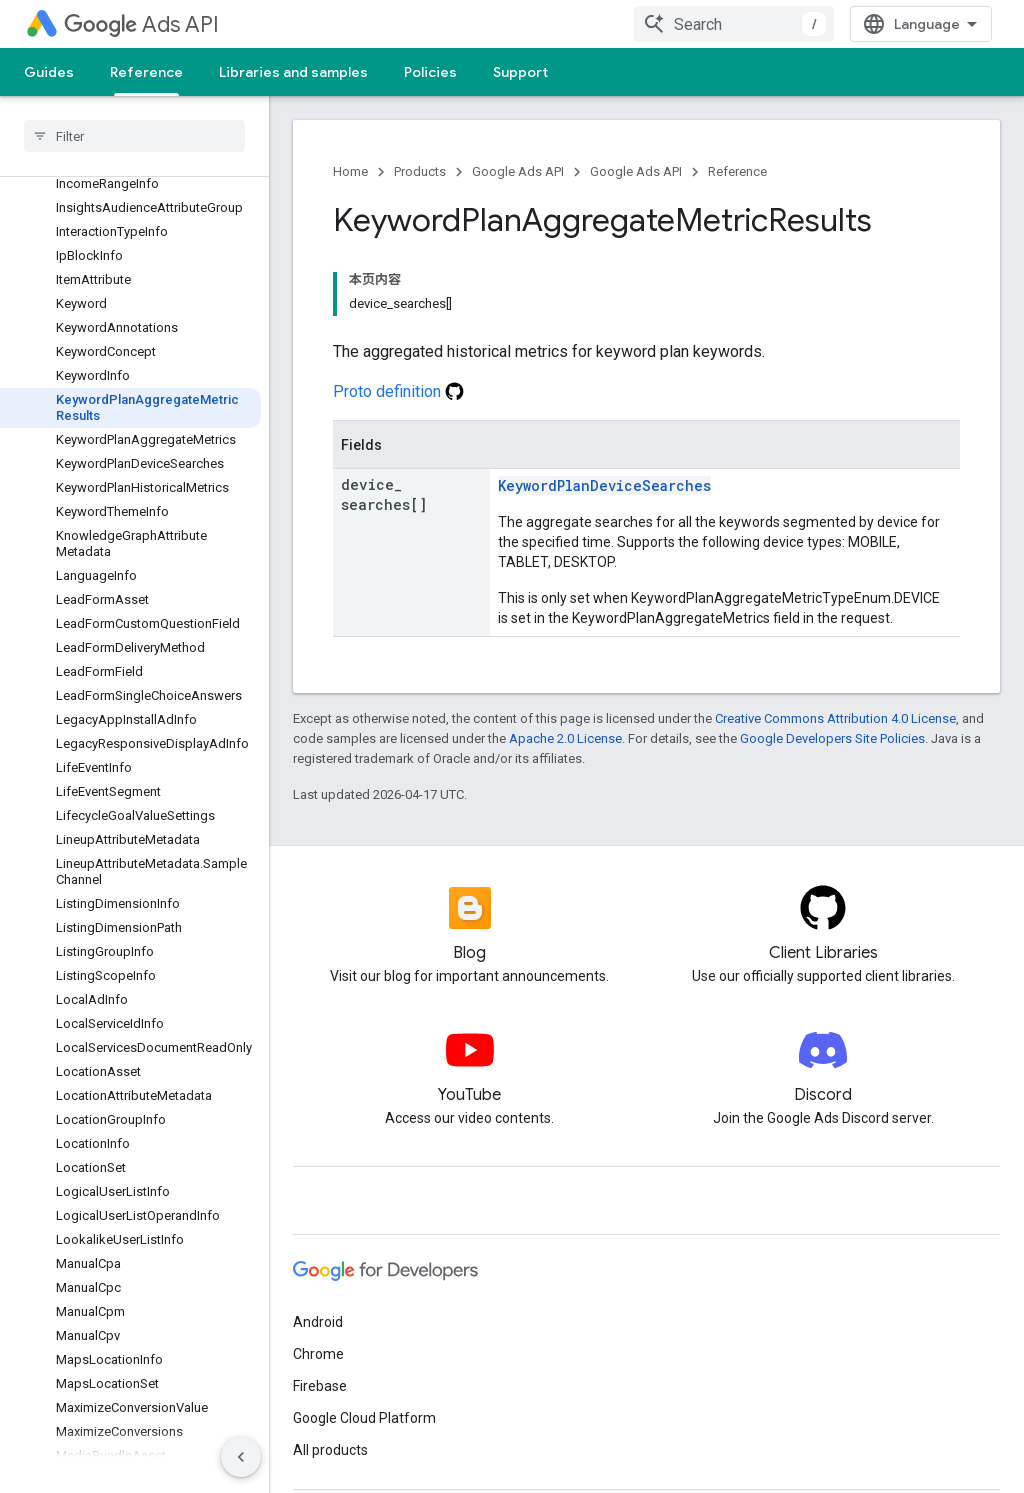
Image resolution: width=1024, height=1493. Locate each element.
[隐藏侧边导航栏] (241, 1457)
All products (330, 1450)
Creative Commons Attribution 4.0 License (835, 718)
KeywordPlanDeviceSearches (604, 485)
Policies (430, 72)
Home (350, 171)
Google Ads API (518, 171)
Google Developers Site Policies (832, 738)
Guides (49, 72)
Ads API (141, 24)
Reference (737, 171)
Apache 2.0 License (565, 738)
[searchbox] (134, 136)
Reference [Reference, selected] (146, 72)
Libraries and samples (293, 72)
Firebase (320, 1386)
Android (318, 1322)
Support (520, 72)
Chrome (318, 1354)
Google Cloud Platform (364, 1418)
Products (420, 171)
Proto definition (398, 391)
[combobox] (734, 24)
